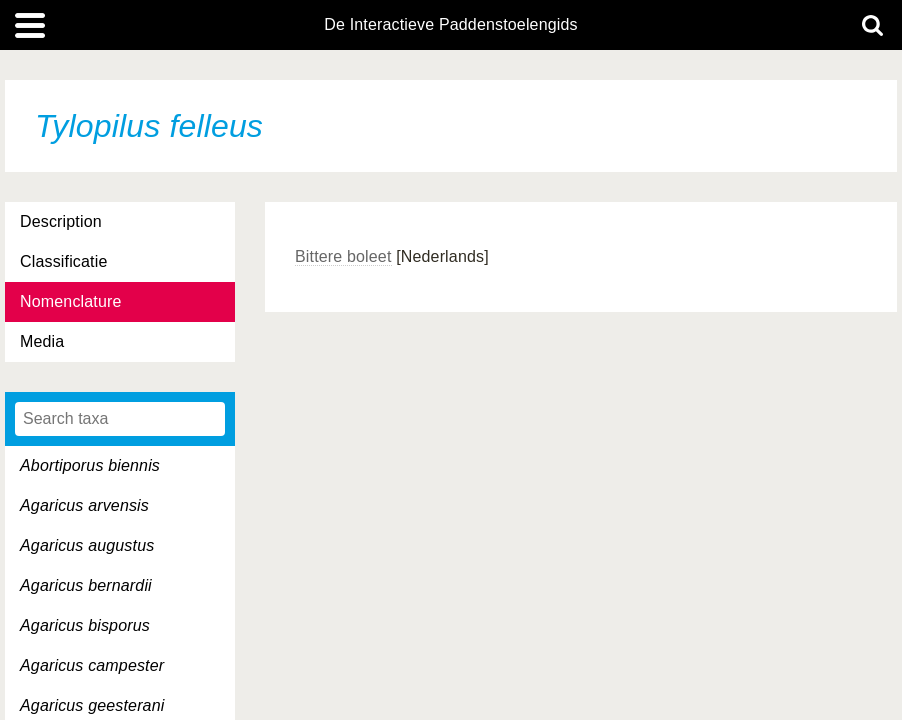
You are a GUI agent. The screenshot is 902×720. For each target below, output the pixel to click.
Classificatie (63, 261)
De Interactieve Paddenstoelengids (450, 25)
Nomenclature (71, 301)
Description (61, 221)
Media (42, 341)
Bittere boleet (343, 256)
